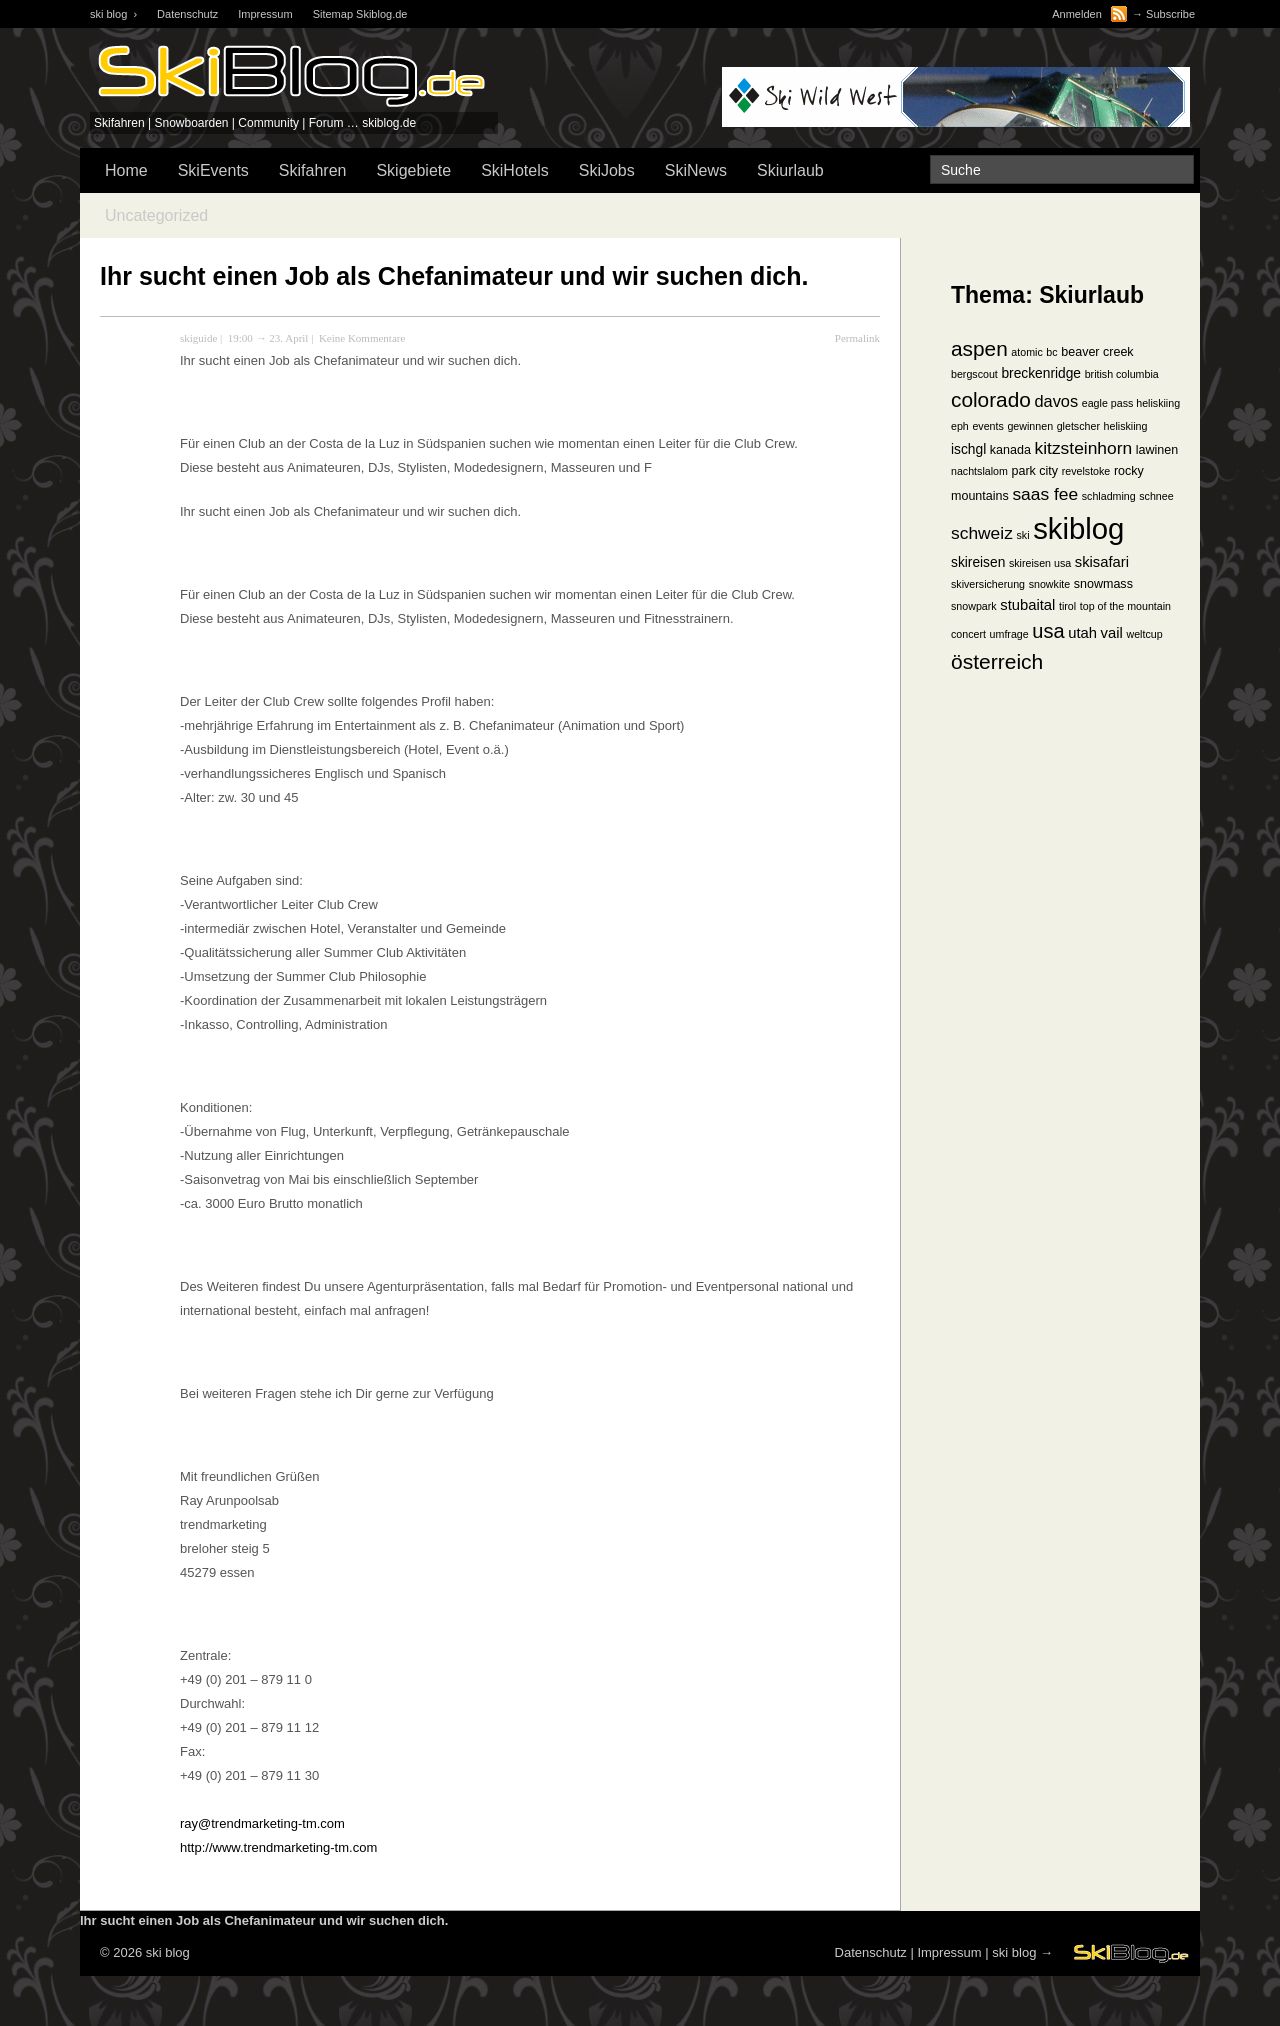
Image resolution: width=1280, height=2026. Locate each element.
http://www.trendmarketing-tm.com (278, 1847)
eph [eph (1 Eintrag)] (960, 426)
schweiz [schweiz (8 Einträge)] (982, 533)
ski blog (1014, 1952)
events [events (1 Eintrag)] (987, 426)
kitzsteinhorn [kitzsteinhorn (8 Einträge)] (1084, 448)
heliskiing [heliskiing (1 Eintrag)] (1126, 426)
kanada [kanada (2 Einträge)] (1010, 450)
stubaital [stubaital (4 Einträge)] (1027, 605)
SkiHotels (515, 170)
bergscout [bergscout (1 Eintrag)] (974, 374)
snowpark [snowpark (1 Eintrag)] (974, 606)
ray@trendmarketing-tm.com (262, 1823)
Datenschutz (187, 14)
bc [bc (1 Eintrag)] (1051, 352)
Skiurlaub (790, 170)
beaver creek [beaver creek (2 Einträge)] (1097, 352)
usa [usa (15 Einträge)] (1048, 631)
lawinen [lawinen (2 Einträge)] (1157, 450)
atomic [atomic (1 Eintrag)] (1026, 352)
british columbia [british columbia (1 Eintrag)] (1122, 374)
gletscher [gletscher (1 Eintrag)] (1078, 426)
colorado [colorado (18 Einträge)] (991, 399)
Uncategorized (156, 215)
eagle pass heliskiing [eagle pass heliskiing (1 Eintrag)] (1131, 403)
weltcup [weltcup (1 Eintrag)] (1144, 634)
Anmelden (1077, 14)
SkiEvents (213, 170)
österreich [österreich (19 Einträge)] (997, 661)
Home (126, 170)
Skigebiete (413, 170)
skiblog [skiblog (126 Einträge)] (1078, 528)
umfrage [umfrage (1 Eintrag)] (1009, 634)
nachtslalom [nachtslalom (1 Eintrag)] (979, 471)
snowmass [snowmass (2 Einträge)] (1103, 584)
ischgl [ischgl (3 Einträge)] (968, 449)
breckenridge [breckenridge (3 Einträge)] (1041, 373)
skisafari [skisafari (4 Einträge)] (1102, 562)
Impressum (265, 14)
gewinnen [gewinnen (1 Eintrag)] (1030, 426)
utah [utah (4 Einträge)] (1082, 633)
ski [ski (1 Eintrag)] (1022, 535)
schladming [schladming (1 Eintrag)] (1109, 496)
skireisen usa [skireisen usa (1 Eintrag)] (1040, 563)
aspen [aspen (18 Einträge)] (979, 348)
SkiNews (696, 170)
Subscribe (1170, 14)
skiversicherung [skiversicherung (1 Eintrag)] (988, 584)
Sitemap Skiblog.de (360, 14)
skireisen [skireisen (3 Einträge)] (978, 562)
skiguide (198, 338)
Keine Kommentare (362, 338)
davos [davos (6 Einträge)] (1056, 401)
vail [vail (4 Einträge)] (1112, 633)
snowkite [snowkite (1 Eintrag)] (1049, 584)
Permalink (857, 338)
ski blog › (113, 14)
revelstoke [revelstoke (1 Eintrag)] (1086, 471)
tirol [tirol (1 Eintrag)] (1067, 606)
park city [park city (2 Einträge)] (1035, 471)
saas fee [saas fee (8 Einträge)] (1045, 494)
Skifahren (313, 170)
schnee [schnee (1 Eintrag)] (1156, 496)
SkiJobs (607, 170)
